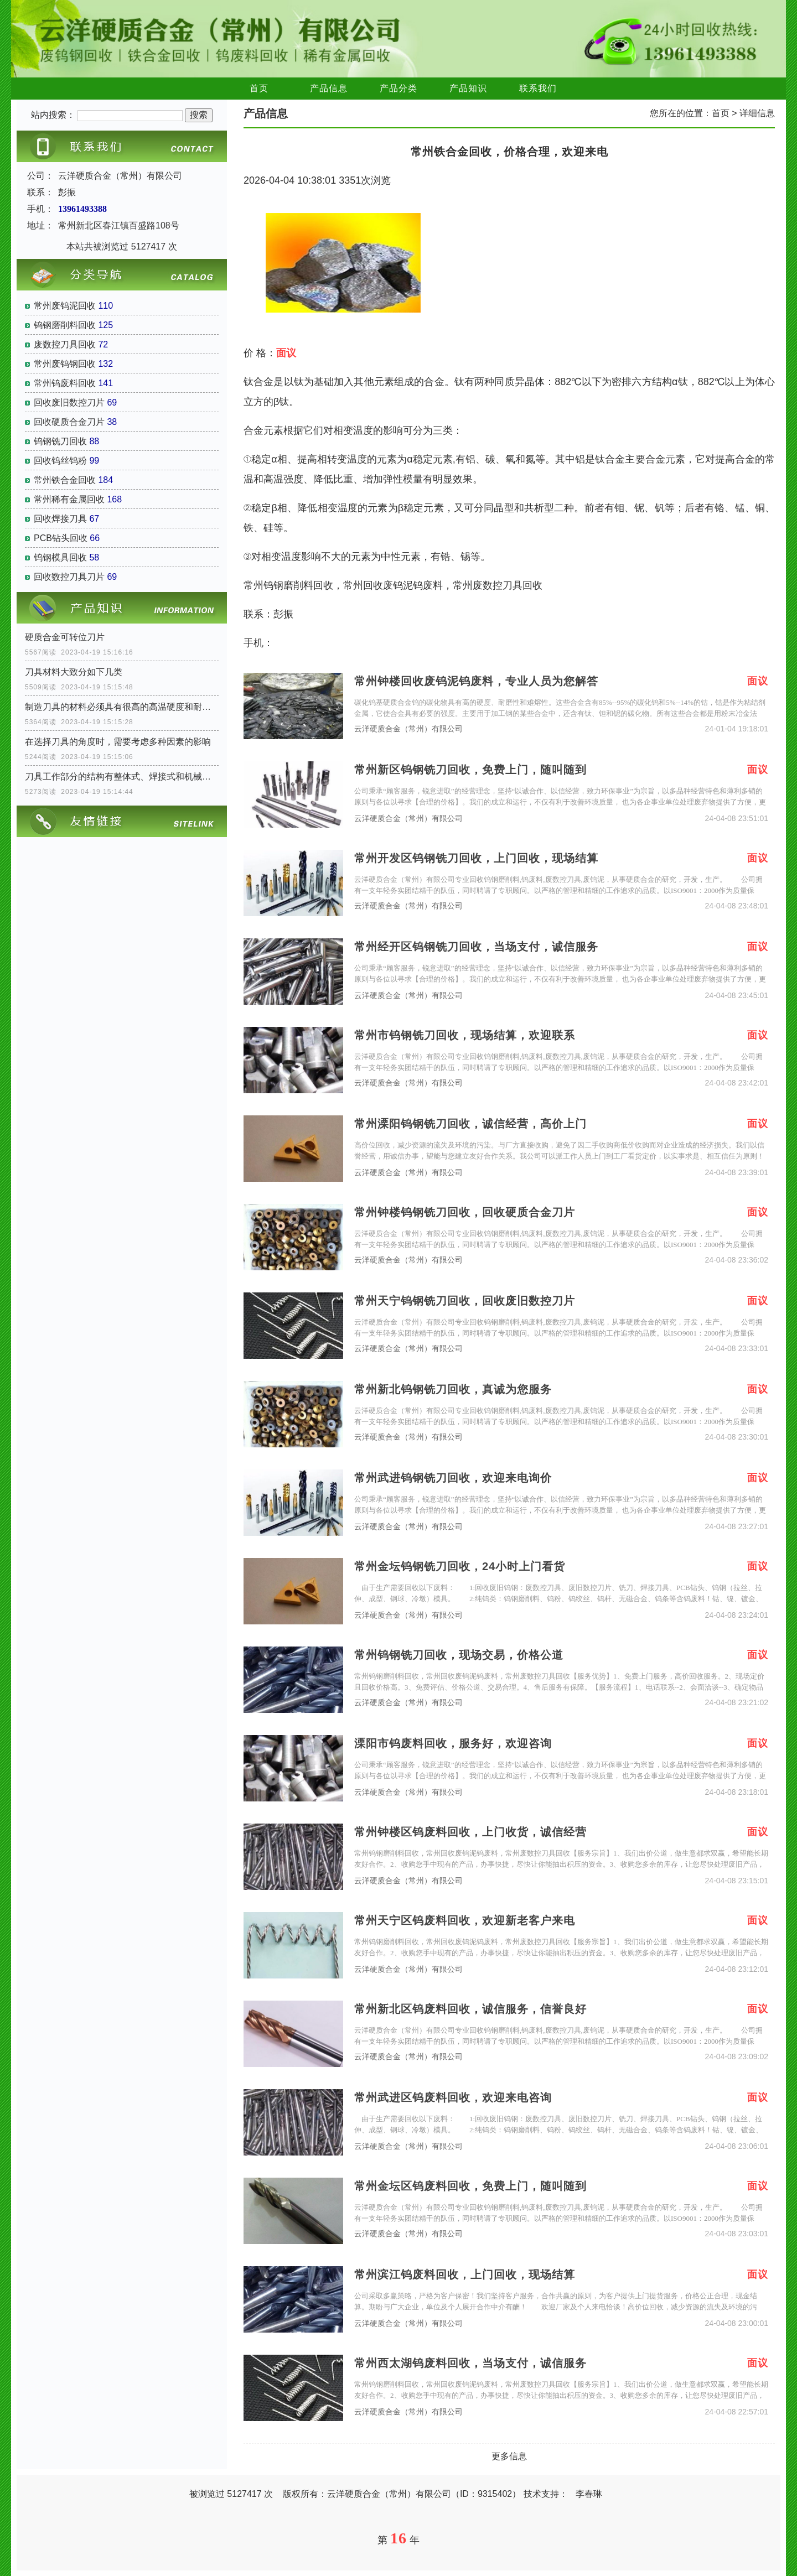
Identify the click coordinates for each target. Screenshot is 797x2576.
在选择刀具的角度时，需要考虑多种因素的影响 (118, 741)
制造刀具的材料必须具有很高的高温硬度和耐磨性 (122, 706)
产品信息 (329, 88)
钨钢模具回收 (60, 557)
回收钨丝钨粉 (60, 460)
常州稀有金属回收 (69, 499)
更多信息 (509, 2456)
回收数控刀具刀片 (69, 576)
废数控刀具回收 (65, 344)
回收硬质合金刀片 (69, 422)
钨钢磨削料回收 (65, 325)
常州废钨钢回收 (65, 363)
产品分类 (398, 88)
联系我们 (538, 88)
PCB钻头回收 (60, 538)
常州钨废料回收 (65, 383)
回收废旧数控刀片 (69, 402)
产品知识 (468, 88)
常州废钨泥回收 (65, 305)
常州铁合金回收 (65, 480)
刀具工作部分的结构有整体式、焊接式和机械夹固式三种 (122, 776)
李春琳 (589, 2494)
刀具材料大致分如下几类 (73, 672)
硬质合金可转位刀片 (65, 637)
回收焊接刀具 (60, 518)
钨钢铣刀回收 (60, 441)
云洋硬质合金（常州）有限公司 (408, 729)
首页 (259, 88)
